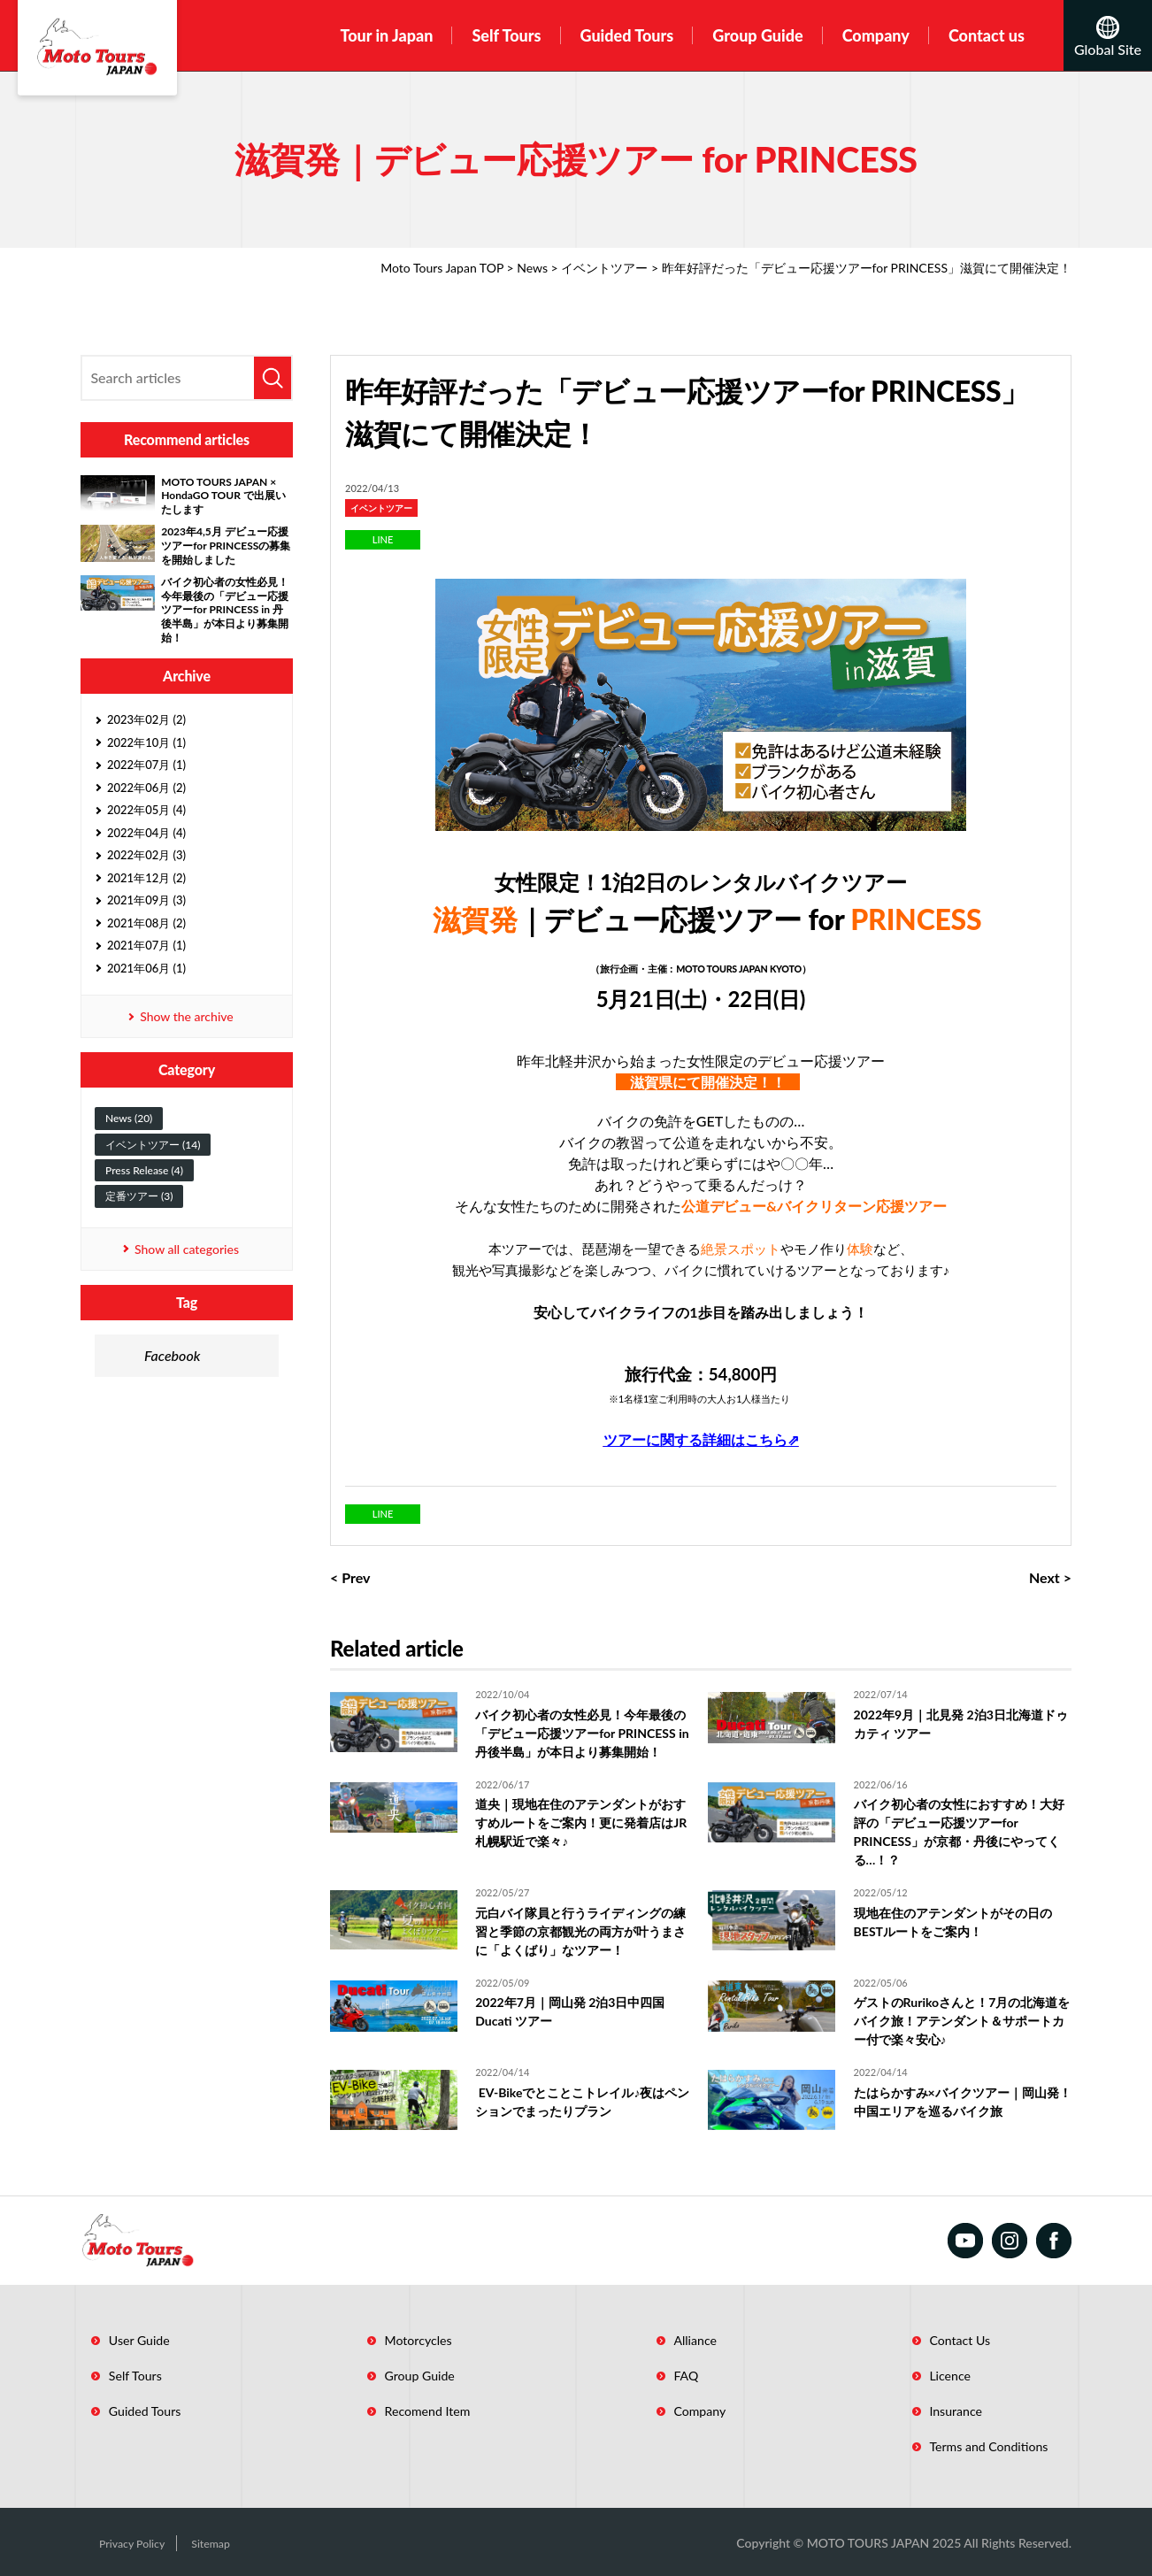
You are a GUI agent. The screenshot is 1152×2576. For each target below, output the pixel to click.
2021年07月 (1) (146, 945)
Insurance (899, 2410)
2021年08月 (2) (146, 923)
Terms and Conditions (935, 2446)
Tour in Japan (386, 35)
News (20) (128, 1118)
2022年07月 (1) (146, 764)
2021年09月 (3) (146, 900)
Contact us (986, 35)
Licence (894, 2375)
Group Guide (757, 35)
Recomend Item (402, 2410)
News (532, 267)
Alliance (655, 2340)
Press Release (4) (144, 1170)
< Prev (350, 1577)
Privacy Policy (118, 2541)
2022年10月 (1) (146, 742)
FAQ (645, 2375)
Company (876, 35)
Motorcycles (392, 2340)
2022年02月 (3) (146, 855)
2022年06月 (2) (146, 787)
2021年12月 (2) (146, 878)
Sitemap (204, 2541)
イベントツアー (604, 267)
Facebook (172, 1355)
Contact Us (904, 2340)
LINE (383, 539)
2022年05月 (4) (146, 810)
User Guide (128, 2340)
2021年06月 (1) (146, 968)
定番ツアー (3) (139, 1196)
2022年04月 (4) (146, 833)
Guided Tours (627, 35)
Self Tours (506, 35)
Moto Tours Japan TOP (441, 267)
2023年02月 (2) (146, 719)
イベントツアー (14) (152, 1144)
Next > (1050, 1577)
